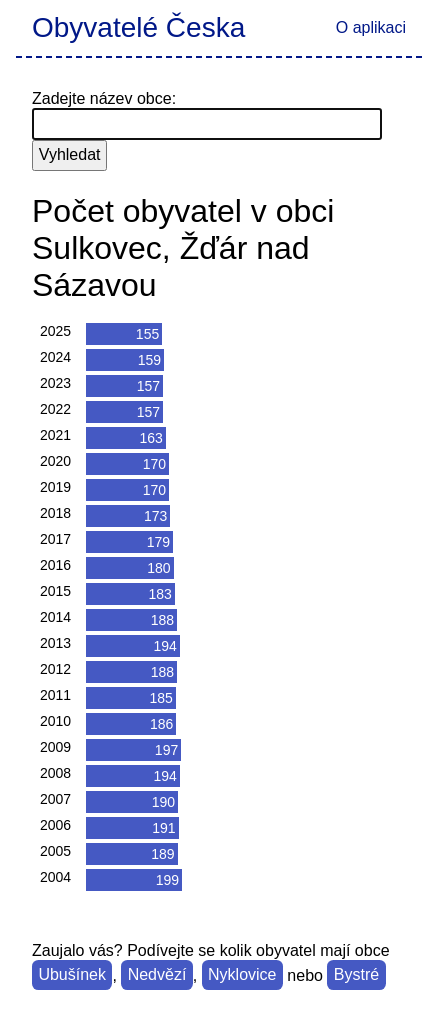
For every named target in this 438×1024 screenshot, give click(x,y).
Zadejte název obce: (104, 98)
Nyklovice (242, 975)
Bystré (356, 975)
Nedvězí (157, 975)
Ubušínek (72, 975)
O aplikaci (371, 27)
